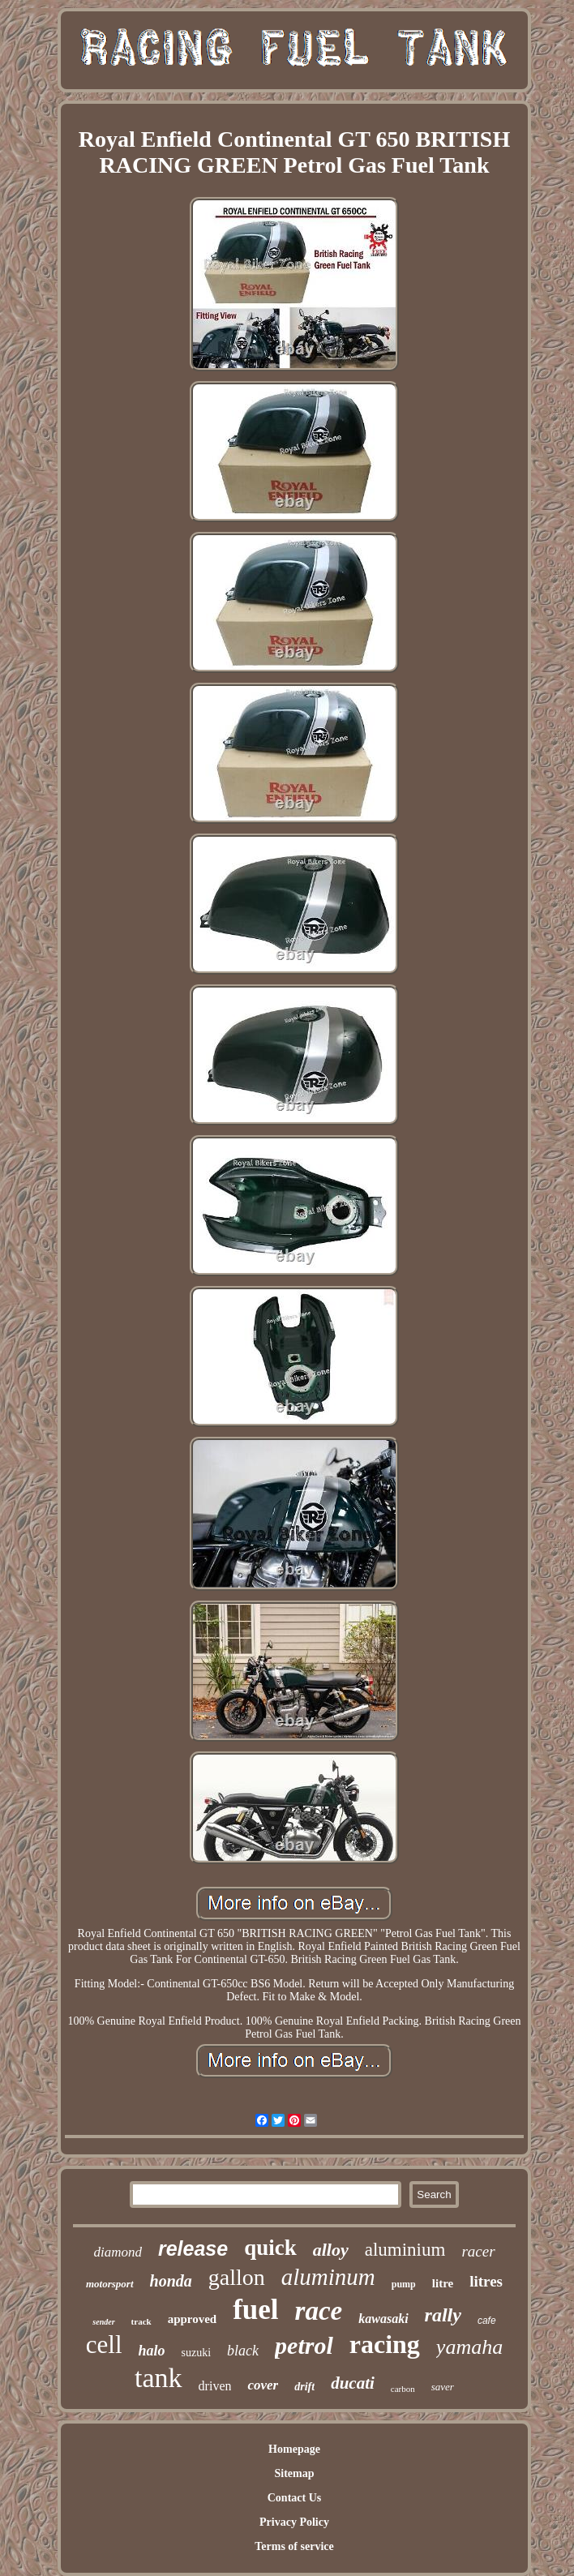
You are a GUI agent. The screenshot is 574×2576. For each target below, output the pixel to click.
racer (478, 2251)
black (243, 2350)
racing (384, 2344)
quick (270, 2247)
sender (103, 2321)
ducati (353, 2383)
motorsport (110, 2284)
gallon (236, 2277)
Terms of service (294, 2546)
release (193, 2248)
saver (442, 2387)
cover (262, 2385)
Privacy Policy (294, 2522)
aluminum (328, 2277)
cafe (487, 2320)
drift (304, 2387)
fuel (255, 2309)
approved (192, 2318)
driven (215, 2386)
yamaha (469, 2347)
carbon (403, 2389)
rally (443, 2314)
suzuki (197, 2353)
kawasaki (383, 2318)
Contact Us (295, 2498)
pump (404, 2284)
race (319, 2310)
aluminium (405, 2250)
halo (152, 2350)
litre (442, 2283)
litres (486, 2281)
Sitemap (294, 2473)
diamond (117, 2252)
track (141, 2321)
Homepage (294, 2449)
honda (171, 2281)
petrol (304, 2345)
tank (158, 2378)
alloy (331, 2250)
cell (104, 2344)
